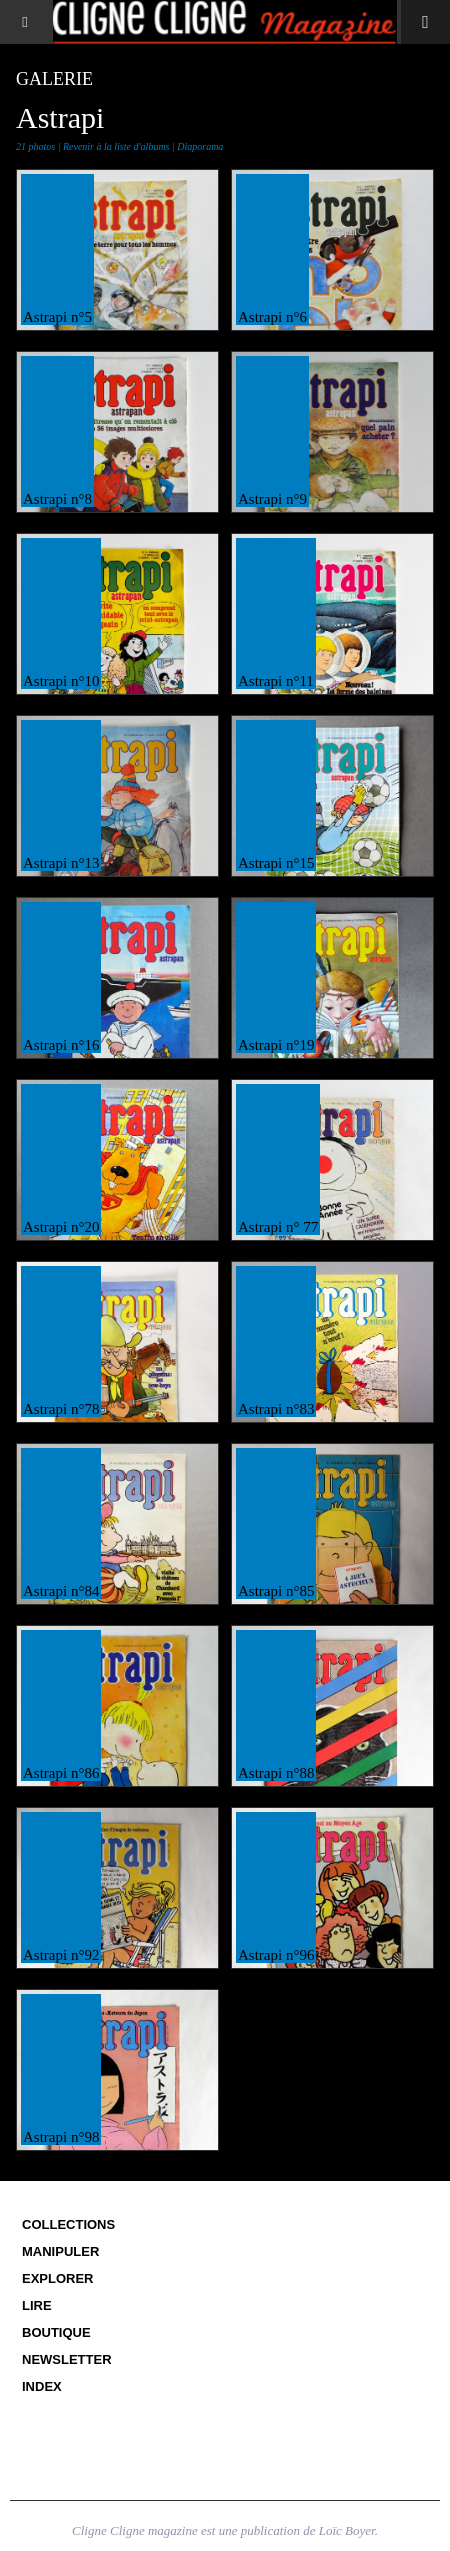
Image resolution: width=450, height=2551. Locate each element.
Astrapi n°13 (61, 863)
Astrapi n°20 (61, 1227)
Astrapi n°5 (57, 317)
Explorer (58, 2278)
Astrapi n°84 (61, 1591)
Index (42, 2386)
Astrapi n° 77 (278, 1227)
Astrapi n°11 (276, 681)
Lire (37, 2305)
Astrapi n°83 (276, 1409)
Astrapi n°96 (276, 1955)
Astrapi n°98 (61, 2137)
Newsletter (67, 2359)
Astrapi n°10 (61, 681)
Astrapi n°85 (276, 1591)
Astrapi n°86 (61, 1773)
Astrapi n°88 (276, 1773)
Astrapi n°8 (57, 499)
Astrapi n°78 (61, 1409)
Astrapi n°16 (61, 1045)
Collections (68, 2224)
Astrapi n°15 (276, 863)
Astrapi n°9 (272, 499)
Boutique (56, 2332)
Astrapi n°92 (61, 1955)
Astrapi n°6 (272, 317)
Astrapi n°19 (276, 1045)
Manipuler (60, 2251)
